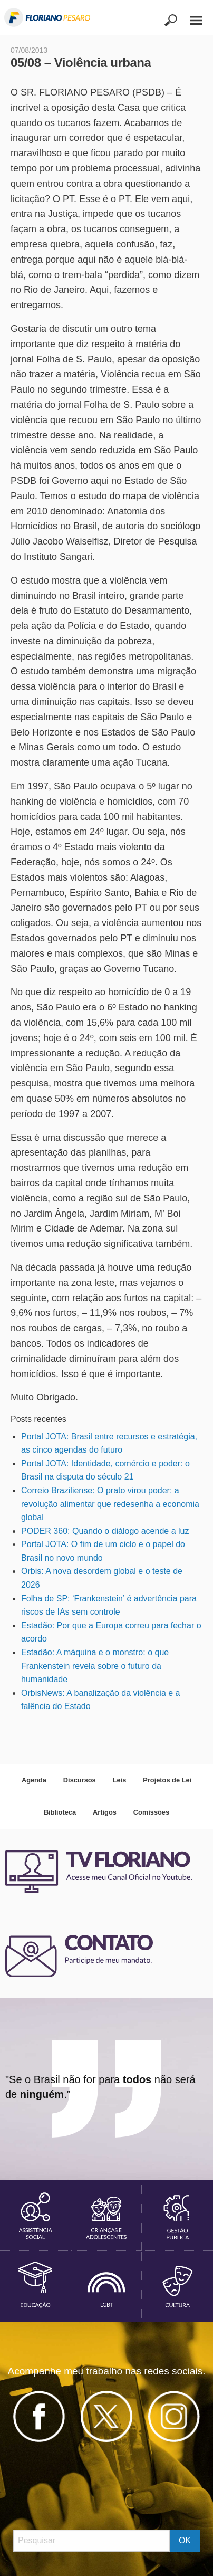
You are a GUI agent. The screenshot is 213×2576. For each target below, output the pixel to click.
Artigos (105, 1812)
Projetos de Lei (167, 1780)
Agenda (34, 1780)
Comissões (151, 1812)
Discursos (79, 1780)
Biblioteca (60, 1812)
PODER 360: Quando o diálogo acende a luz (105, 1530)
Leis (120, 1780)
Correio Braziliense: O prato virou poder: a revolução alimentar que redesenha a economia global (110, 1504)
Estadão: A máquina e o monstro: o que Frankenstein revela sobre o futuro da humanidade (95, 1666)
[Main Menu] (190, 15)
